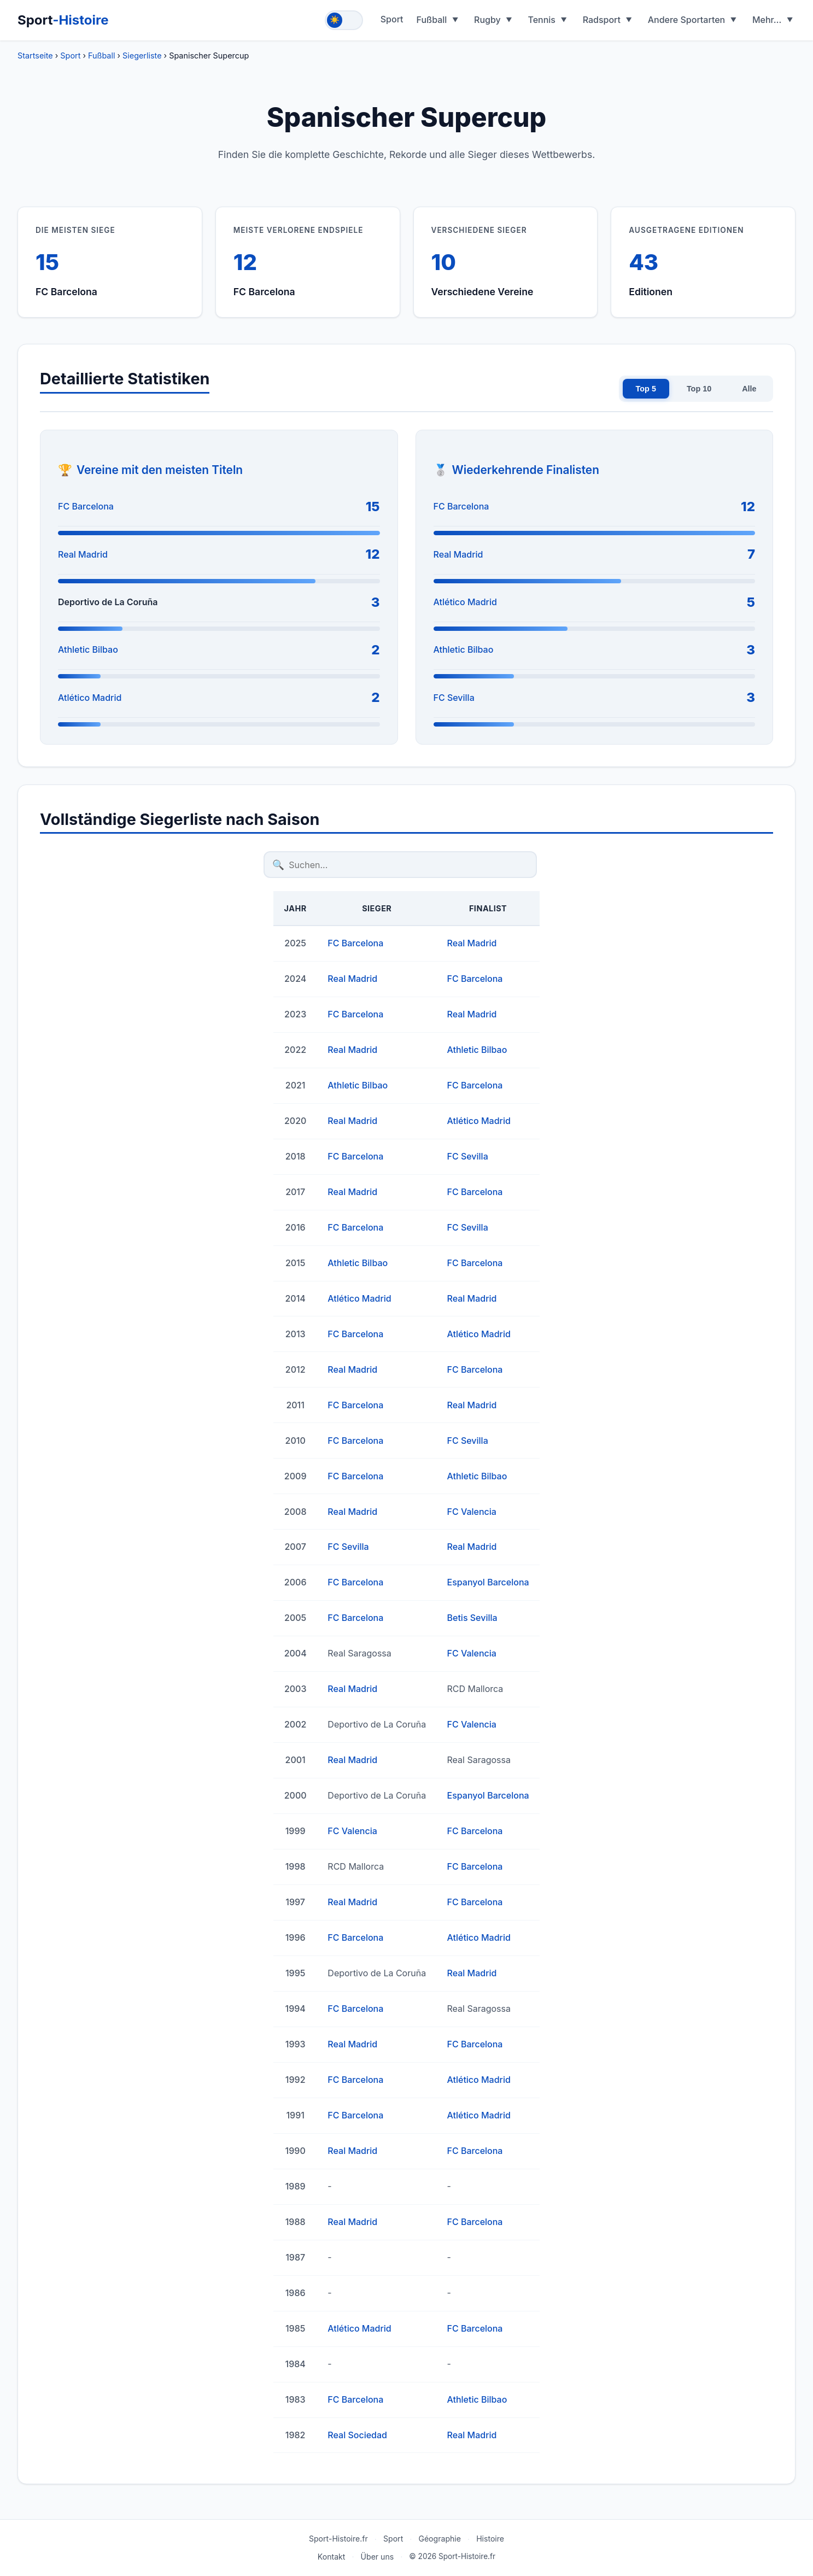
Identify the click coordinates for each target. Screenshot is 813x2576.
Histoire (490, 2538)
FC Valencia (471, 1511)
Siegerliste (142, 55)
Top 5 (646, 388)
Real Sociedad (357, 2434)
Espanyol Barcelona (488, 1582)
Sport (63, 20)
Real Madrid (83, 554)
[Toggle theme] (344, 20)
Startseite (35, 55)
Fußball (432, 19)
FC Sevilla (454, 697)
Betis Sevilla (472, 1617)
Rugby (487, 19)
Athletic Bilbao (88, 649)
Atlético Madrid (89, 697)
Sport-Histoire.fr (338, 2538)
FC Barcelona (86, 506)
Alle (749, 388)
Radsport (602, 19)
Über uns (377, 2556)
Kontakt (332, 2556)
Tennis (541, 19)
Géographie (439, 2538)
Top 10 (699, 388)
